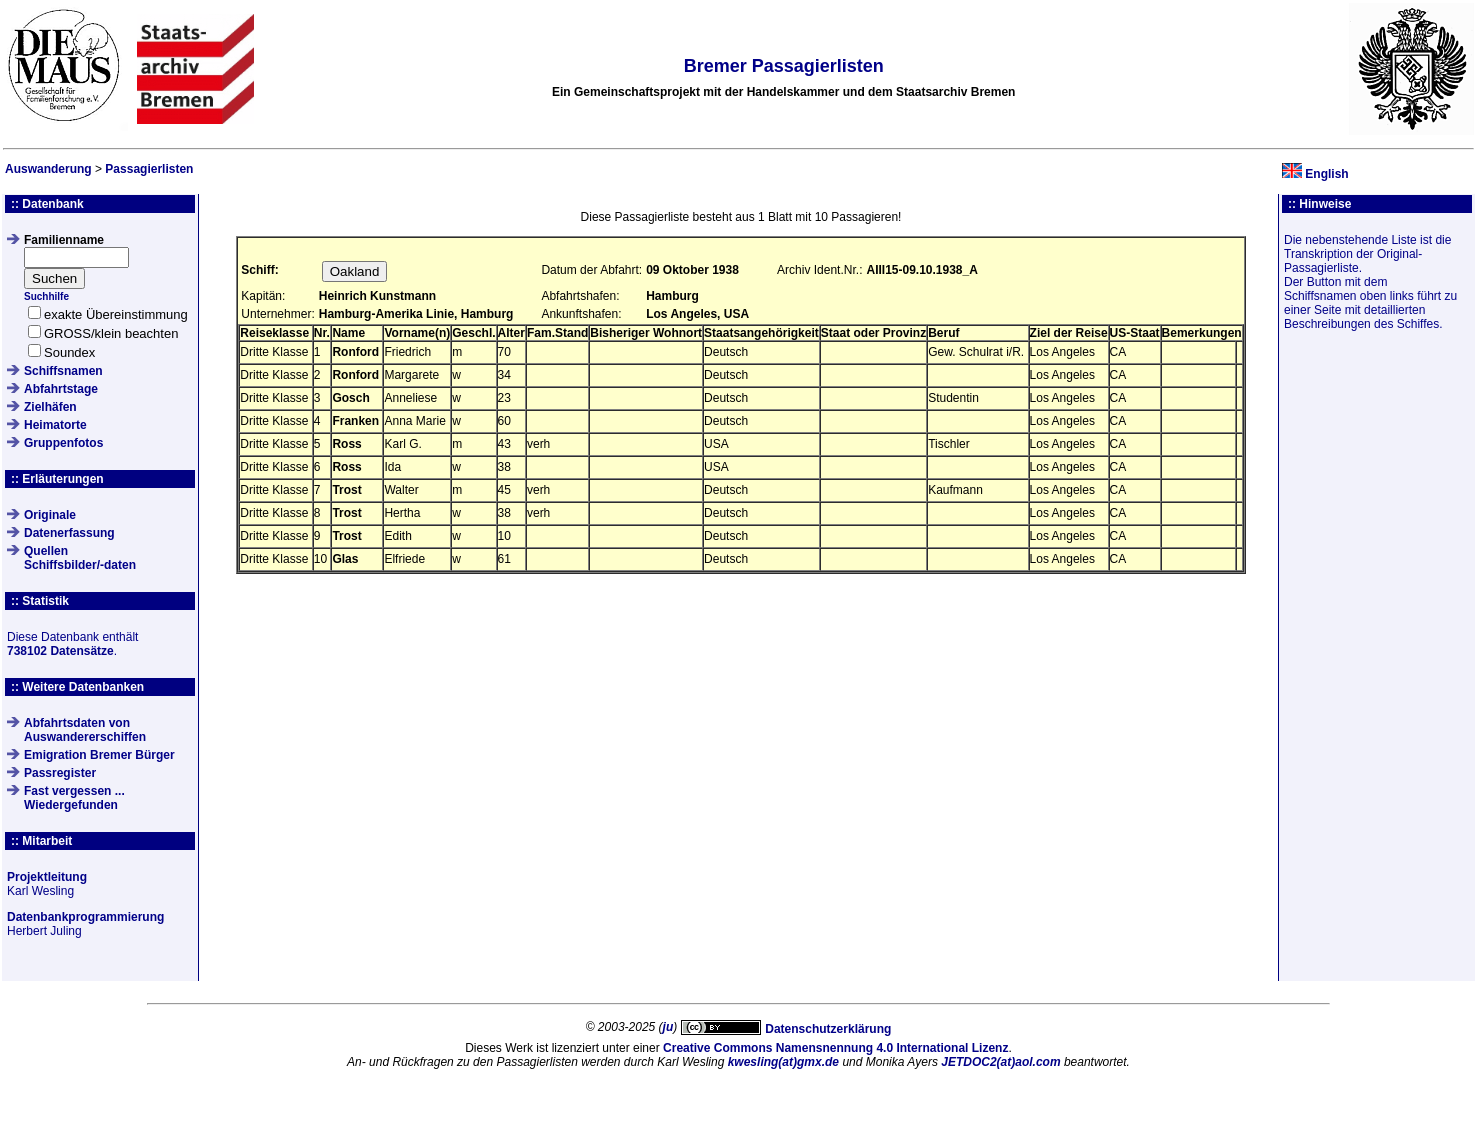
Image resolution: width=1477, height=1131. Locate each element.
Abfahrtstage (61, 389)
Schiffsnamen (63, 371)
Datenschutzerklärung (828, 1029)
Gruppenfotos (63, 443)
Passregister (60, 773)
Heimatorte (55, 425)
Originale (50, 515)
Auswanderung (48, 169)
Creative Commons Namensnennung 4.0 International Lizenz (835, 1048)
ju (668, 1027)
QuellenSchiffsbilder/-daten (80, 558)
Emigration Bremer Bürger (99, 755)
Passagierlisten (149, 169)
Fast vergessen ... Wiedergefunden (74, 798)
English (1326, 174)
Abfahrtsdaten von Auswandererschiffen (85, 730)
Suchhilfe (46, 296)
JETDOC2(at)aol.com (1000, 1062)
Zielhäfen (50, 407)
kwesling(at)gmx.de (783, 1062)
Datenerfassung (69, 533)
